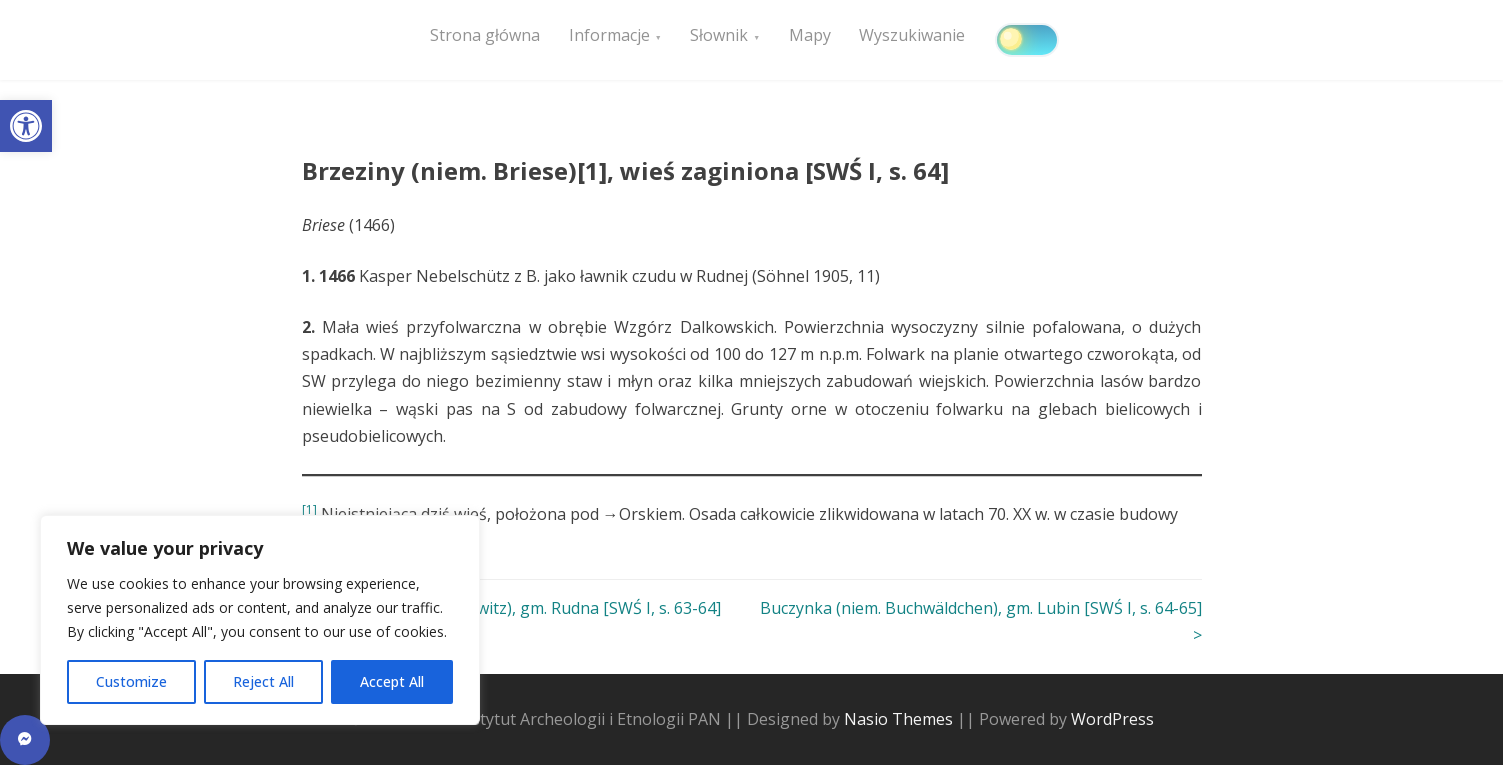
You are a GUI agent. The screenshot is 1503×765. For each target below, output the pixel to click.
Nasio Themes (900, 719)
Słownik (748, 41)
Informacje (626, 41)
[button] (26, 126)
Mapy (850, 41)
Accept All (392, 681)
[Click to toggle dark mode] (1084, 40)
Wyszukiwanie (964, 41)
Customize (131, 681)
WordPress (1112, 719)
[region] (260, 620)
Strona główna (491, 41)
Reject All (263, 681)
